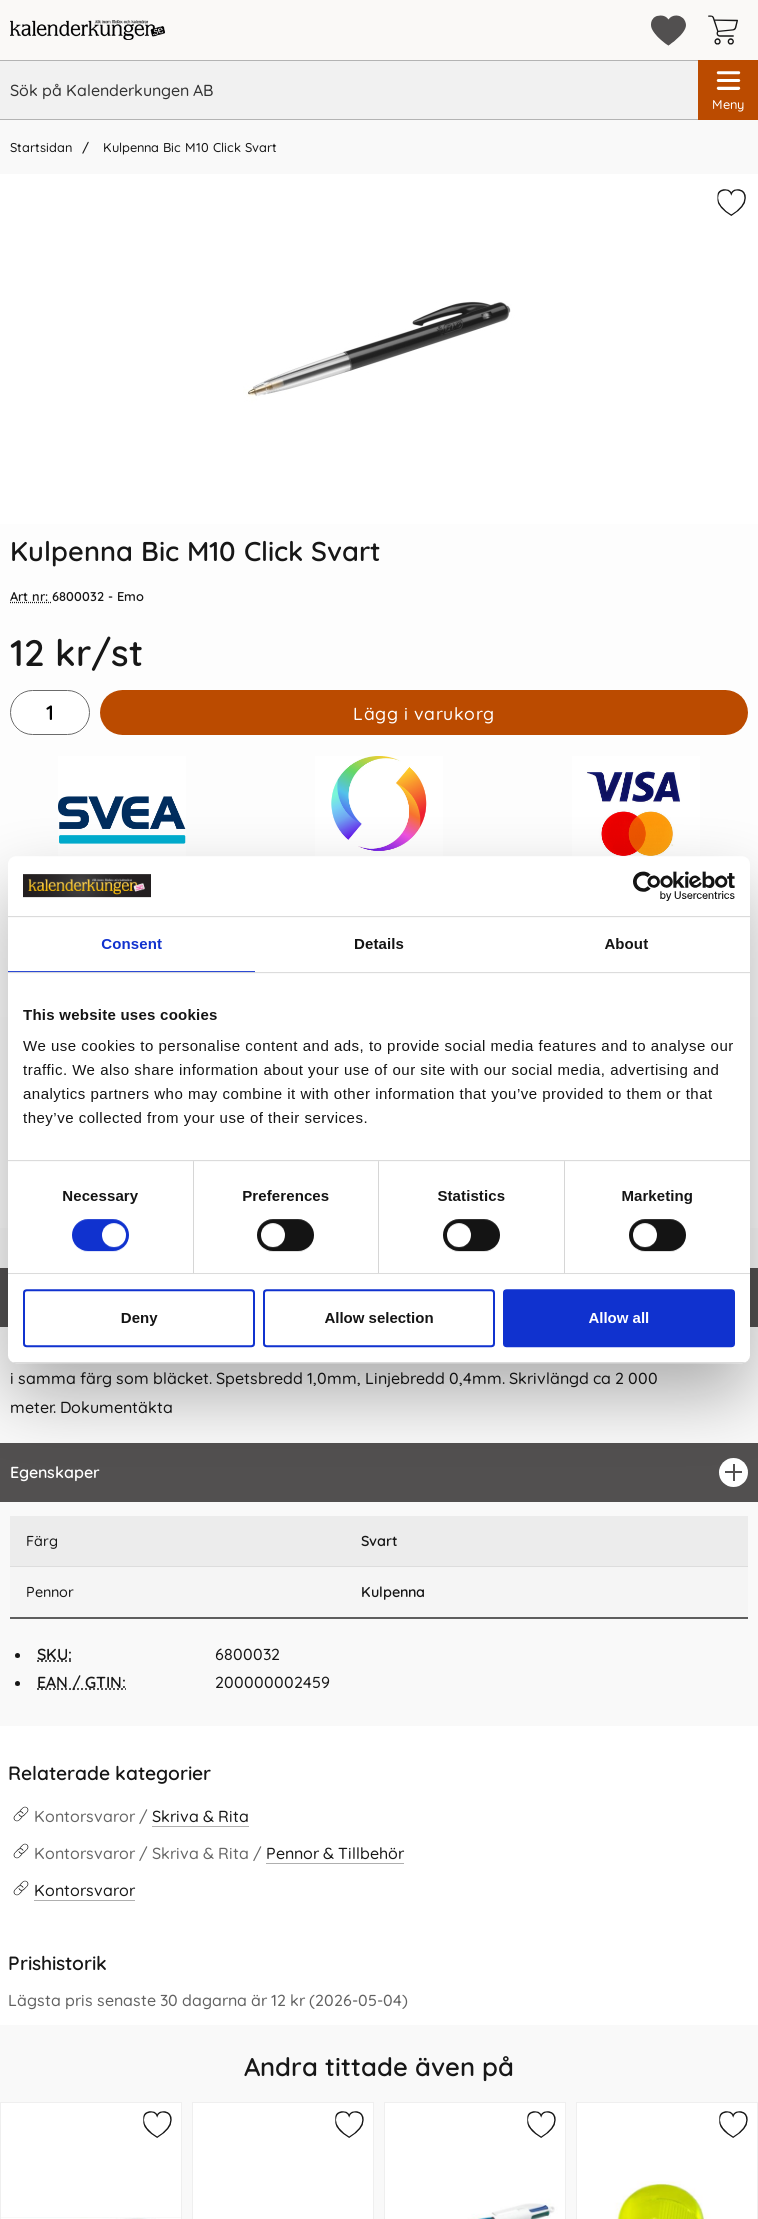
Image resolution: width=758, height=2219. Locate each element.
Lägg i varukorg (424, 713)
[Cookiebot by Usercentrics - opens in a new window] (647, 886)
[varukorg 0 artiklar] (728, 30)
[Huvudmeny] (728, 90)
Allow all (618, 1317)
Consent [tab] (131, 943)
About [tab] (626, 943)
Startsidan (41, 147)
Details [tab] (379, 943)
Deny (139, 1317)
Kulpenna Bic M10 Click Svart (188, 147)
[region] (379, 1472)
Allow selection (378, 1317)
